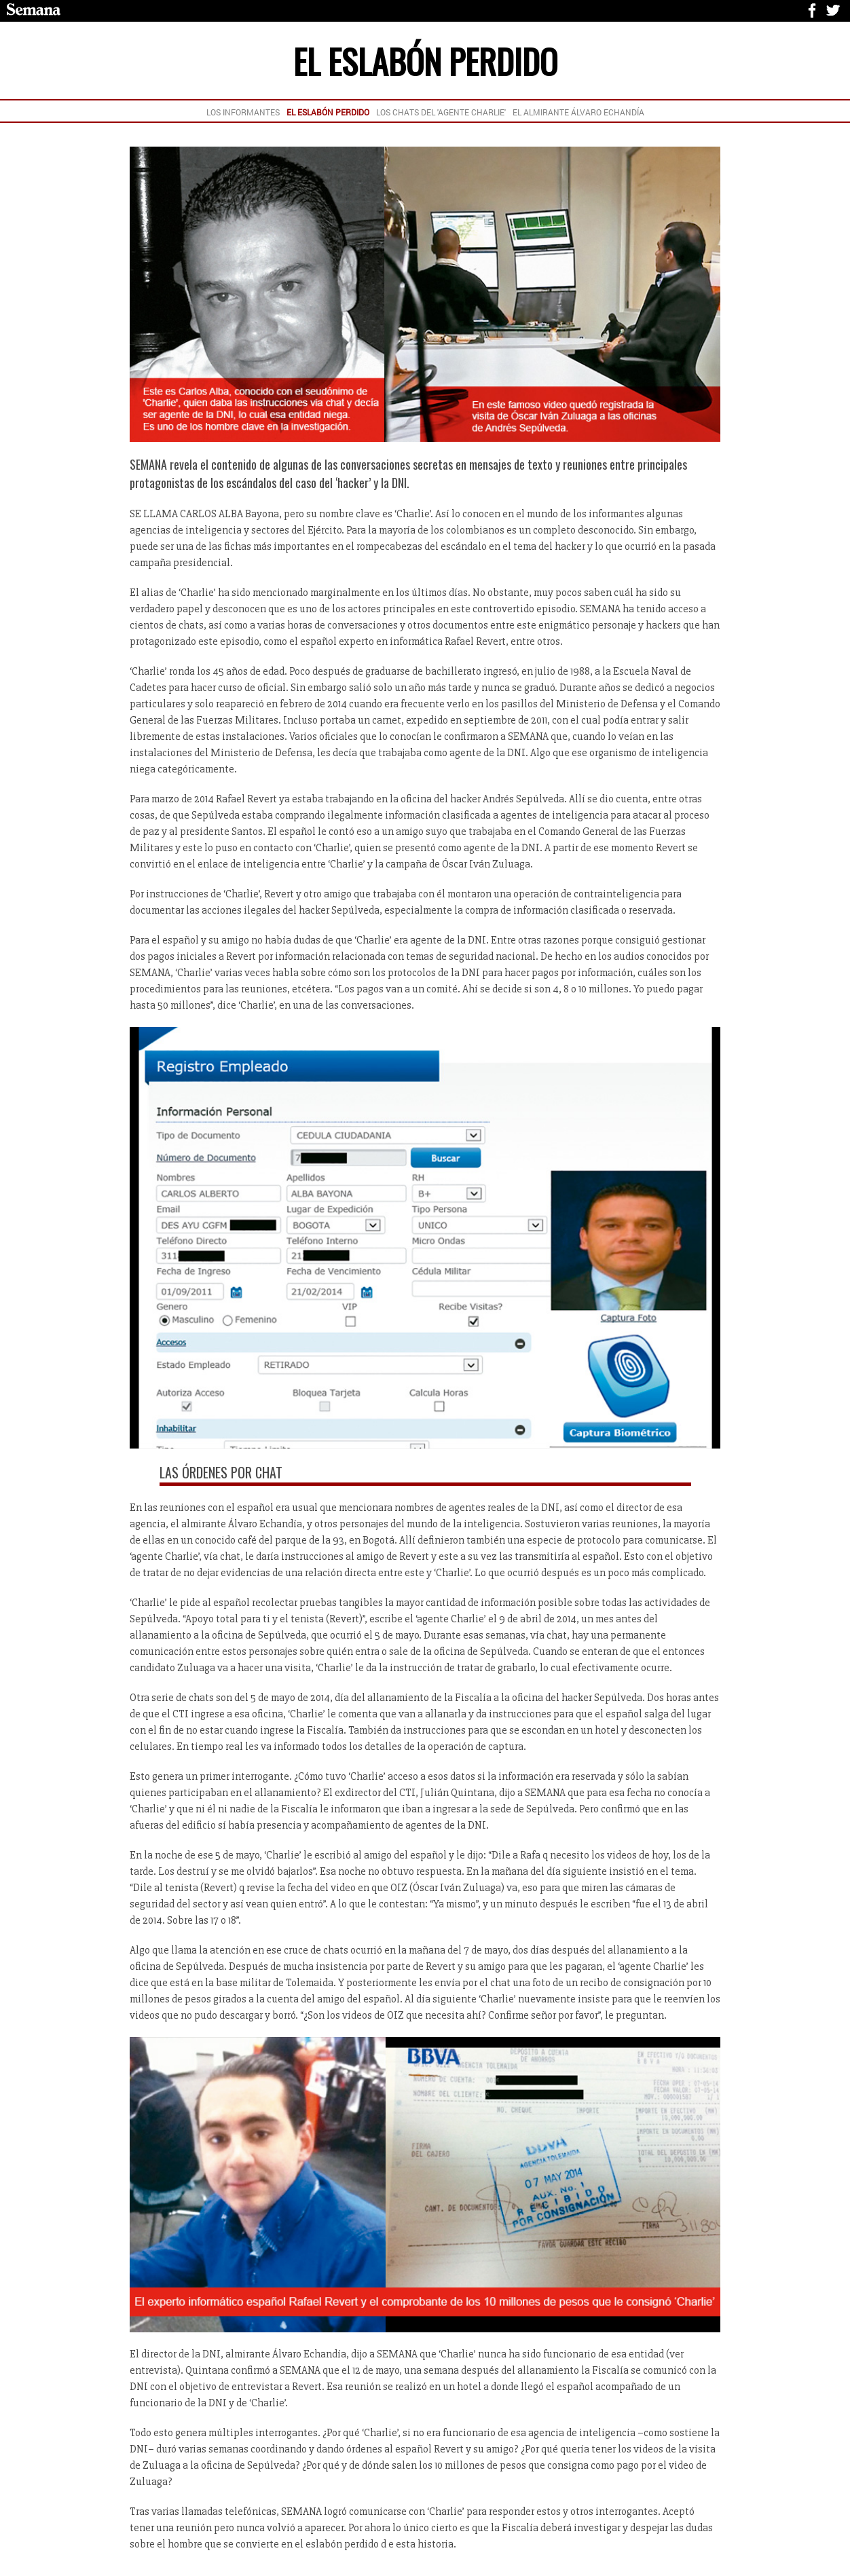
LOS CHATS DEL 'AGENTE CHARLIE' (441, 112)
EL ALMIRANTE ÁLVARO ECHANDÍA (578, 112)
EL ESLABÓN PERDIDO (328, 112)
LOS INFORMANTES (243, 112)
